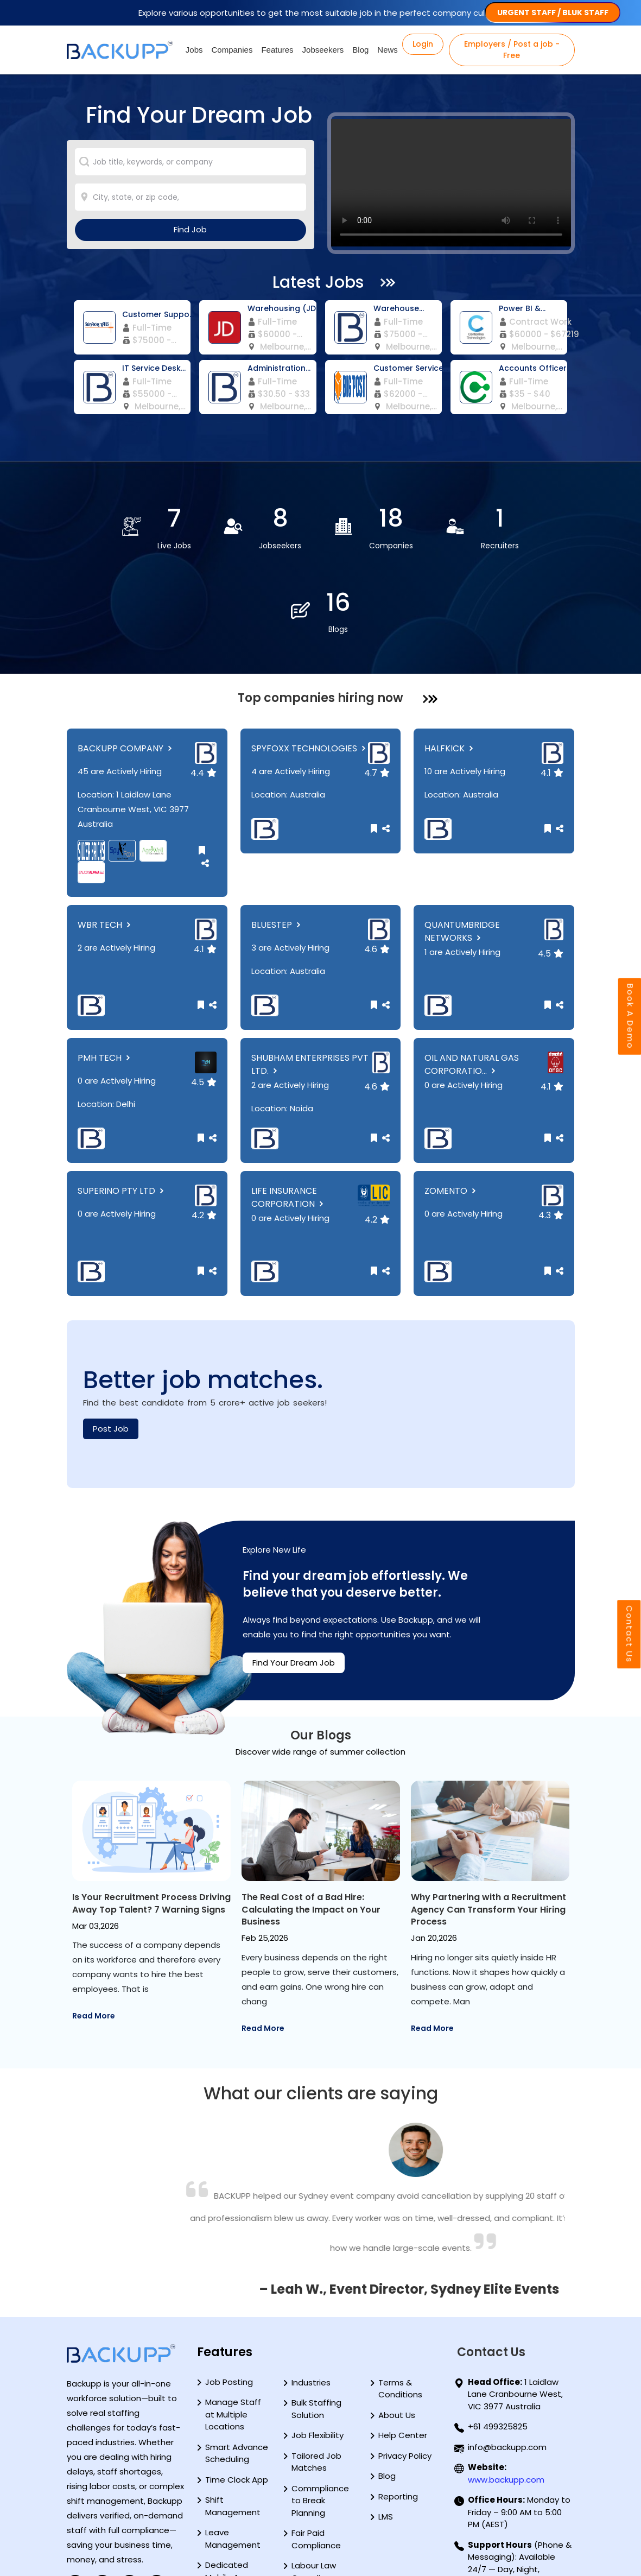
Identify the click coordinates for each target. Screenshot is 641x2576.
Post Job (111, 1344)
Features (277, 49)
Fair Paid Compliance (316, 2455)
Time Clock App (236, 2395)
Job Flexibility (317, 2351)
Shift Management (233, 2422)
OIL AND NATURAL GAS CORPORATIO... (471, 980)
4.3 (550, 1131)
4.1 (552, 688)
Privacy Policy (404, 2371)
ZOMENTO (451, 1106)
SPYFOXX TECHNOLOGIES (309, 664)
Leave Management (233, 2455)
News (387, 49)
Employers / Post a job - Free (512, 50)
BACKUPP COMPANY (126, 664)
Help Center (402, 2351)
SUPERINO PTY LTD (122, 1106)
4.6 (377, 865)
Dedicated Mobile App (227, 2487)
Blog (360, 49)
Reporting (398, 2412)
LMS (385, 2433)
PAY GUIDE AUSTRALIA (118, 2541)
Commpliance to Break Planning (320, 2416)
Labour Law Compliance (316, 2488)
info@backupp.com (507, 2363)
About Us (396, 2331)
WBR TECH (105, 840)
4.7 (377, 688)
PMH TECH (105, 973)
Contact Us (629, 1634)
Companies (232, 49)
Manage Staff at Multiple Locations (233, 2331)
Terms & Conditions (400, 2304)
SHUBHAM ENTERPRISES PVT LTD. (310, 980)
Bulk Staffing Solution (316, 2325)
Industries (311, 2298)
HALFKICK (449, 664)
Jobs (194, 49)
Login (422, 44)
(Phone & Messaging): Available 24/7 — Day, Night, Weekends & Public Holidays (520, 2485)
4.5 (550, 869)
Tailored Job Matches (316, 2378)
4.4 (204, 688)
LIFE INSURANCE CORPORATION (288, 1113)
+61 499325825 (498, 2343)
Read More (93, 1944)
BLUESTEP (277, 840)
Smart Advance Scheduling (236, 2369)
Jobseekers (323, 49)
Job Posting (229, 2297)
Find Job (190, 229)
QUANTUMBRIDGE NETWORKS (462, 847)
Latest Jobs (318, 282)
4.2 (204, 1131)
